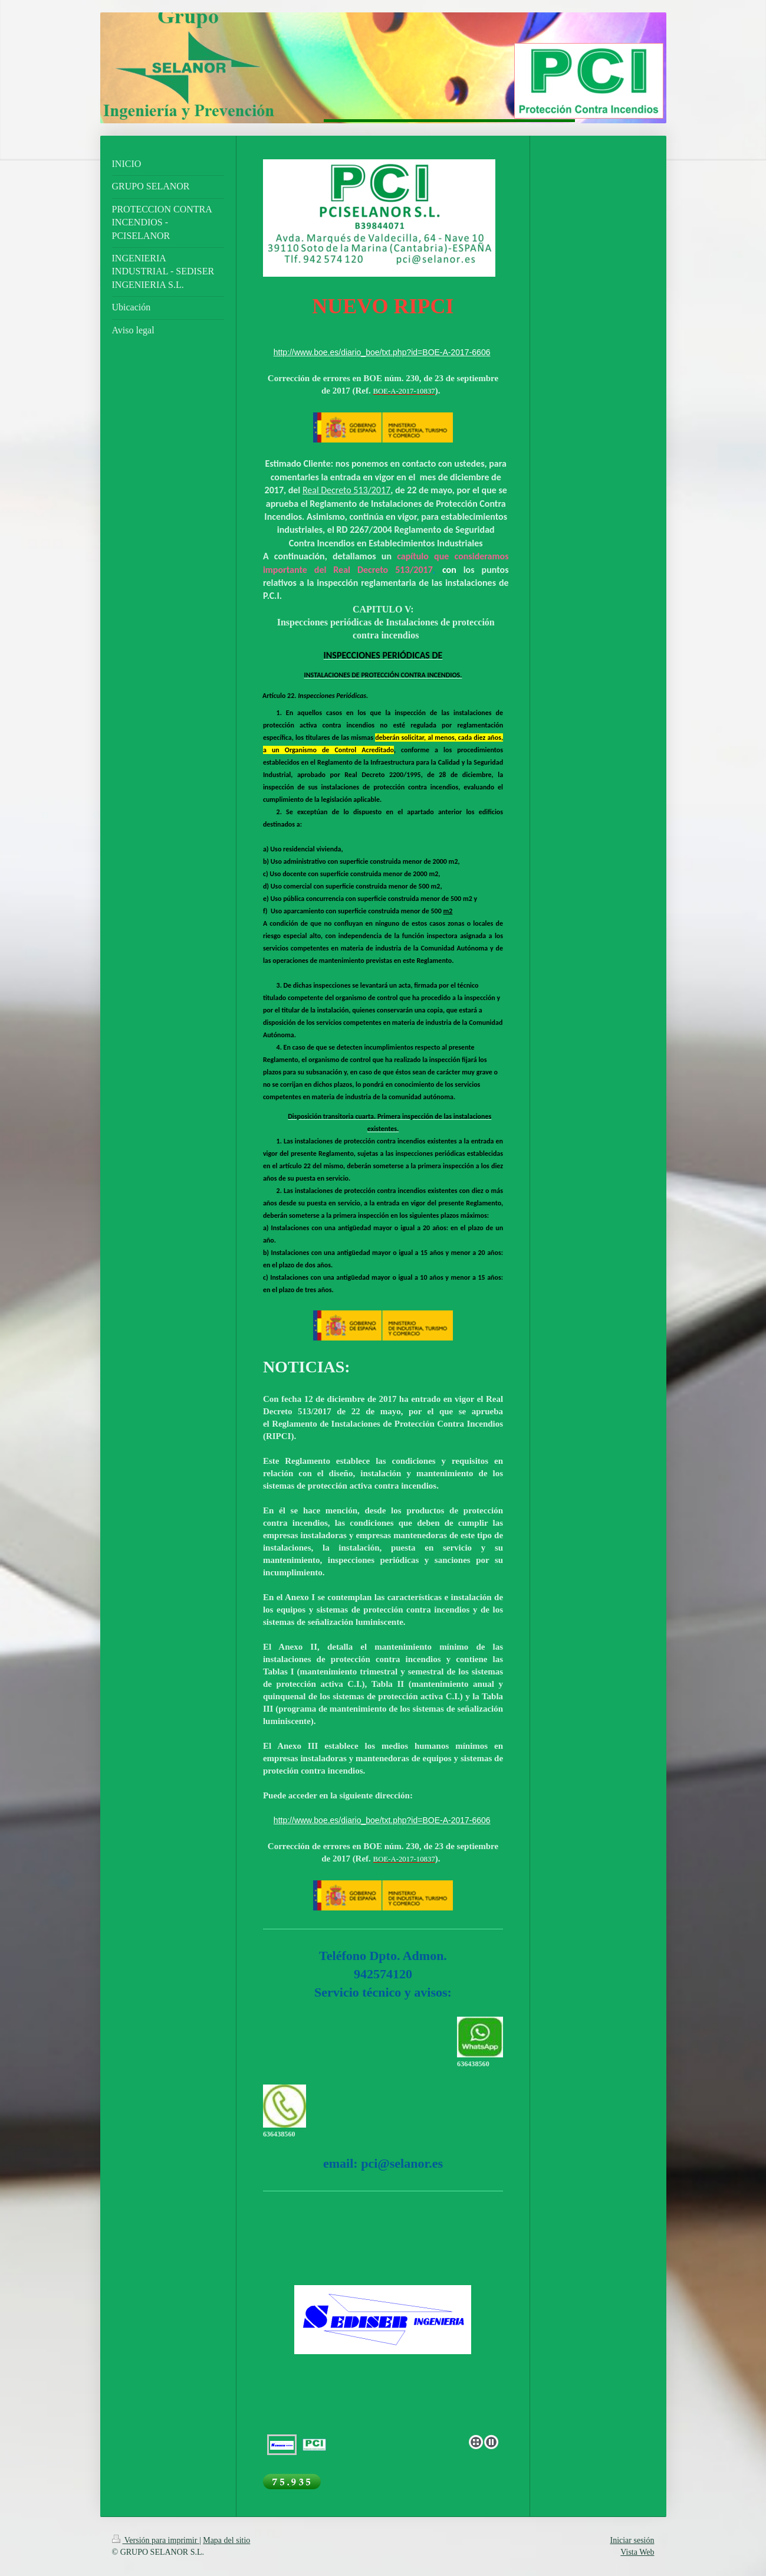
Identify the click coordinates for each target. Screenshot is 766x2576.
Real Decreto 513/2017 (346, 490)
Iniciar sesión (632, 2540)
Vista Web (637, 2552)
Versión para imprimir (155, 2540)
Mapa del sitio (226, 2540)
